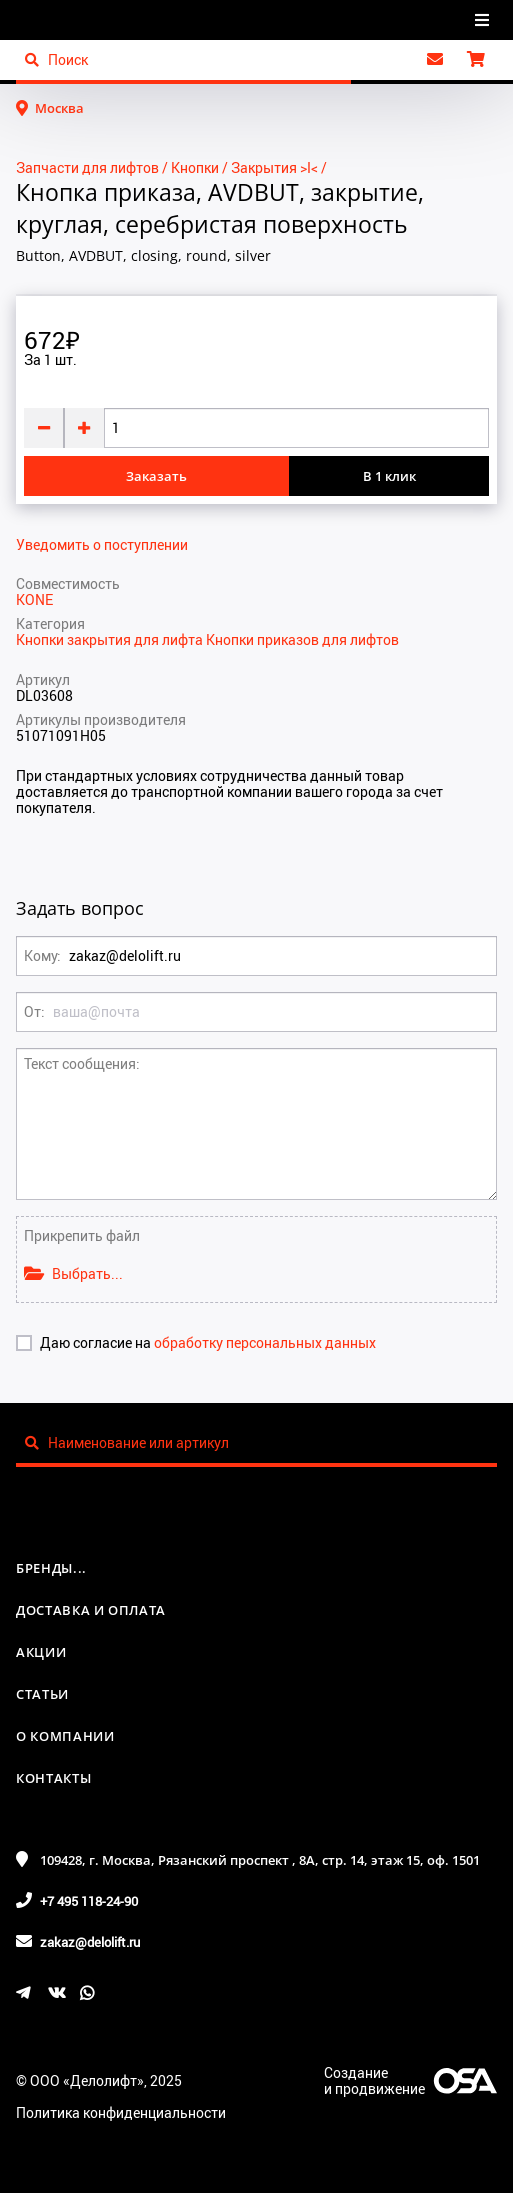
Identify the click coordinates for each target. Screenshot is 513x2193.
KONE (34, 599)
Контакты (53, 1778)
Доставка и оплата (91, 1610)
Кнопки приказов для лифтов (302, 639)
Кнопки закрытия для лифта (111, 639)
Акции (41, 1652)
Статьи (42, 1694)
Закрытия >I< (274, 167)
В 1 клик (389, 476)
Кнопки (195, 167)
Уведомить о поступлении (102, 545)
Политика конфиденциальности (121, 2112)
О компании (65, 1736)
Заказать (156, 476)
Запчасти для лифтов (87, 167)
